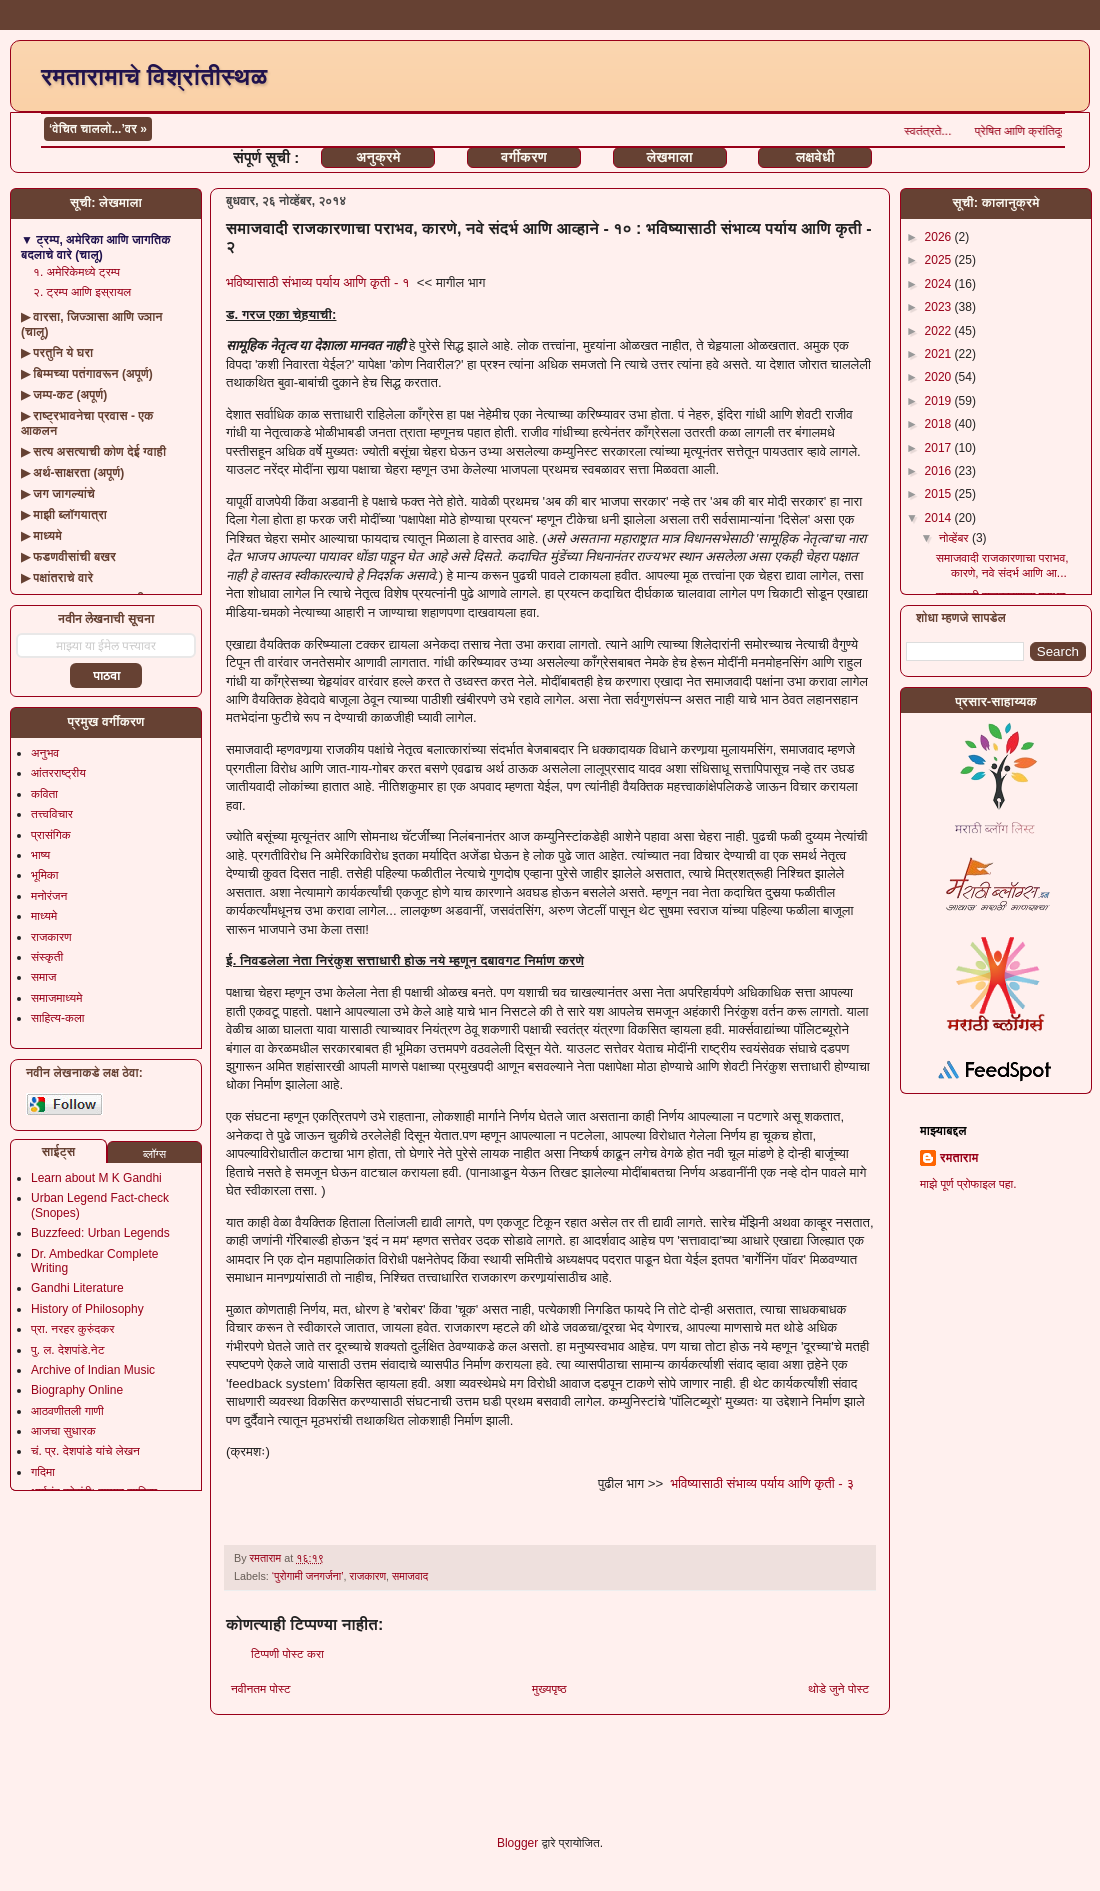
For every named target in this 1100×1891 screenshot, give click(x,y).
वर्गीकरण (524, 157)
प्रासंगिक (51, 835)
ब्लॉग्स (154, 1154)
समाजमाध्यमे (57, 998)
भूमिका (45, 875)
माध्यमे (44, 916)
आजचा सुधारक (63, 1431)
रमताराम (959, 1158)
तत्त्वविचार (52, 814)
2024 (940, 284)
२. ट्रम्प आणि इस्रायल (82, 292)
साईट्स (59, 1152)
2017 (940, 448)
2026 (940, 237)
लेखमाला (669, 157)
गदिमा (43, 1472)
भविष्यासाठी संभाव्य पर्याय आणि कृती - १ (318, 282)
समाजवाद (410, 1576)
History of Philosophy (87, 1309)
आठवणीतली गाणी (67, 1411)
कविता (44, 794)
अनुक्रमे (378, 157)
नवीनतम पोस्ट (261, 1689)
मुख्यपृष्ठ (549, 1689)
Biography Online (77, 1390)
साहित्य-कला (58, 1018)
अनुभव (45, 753)
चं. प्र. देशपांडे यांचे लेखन (85, 1451)
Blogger (517, 1843)
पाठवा (106, 676)
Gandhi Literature (77, 1288)
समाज (43, 977)
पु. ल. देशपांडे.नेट (67, 1350)
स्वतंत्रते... (1022, 131)
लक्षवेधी (815, 157)
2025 (940, 260)
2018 (940, 424)
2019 (940, 401)
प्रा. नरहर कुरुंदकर (72, 1329)
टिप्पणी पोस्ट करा (287, 1654)
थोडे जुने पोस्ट (838, 1689)
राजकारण (368, 1576)
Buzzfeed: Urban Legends (100, 1233)
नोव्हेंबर (955, 538)
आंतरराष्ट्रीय (58, 773)
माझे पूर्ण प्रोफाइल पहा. (968, 1184)
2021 (940, 354)
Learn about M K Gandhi (96, 1178)
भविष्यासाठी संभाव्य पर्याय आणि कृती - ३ (762, 1483)
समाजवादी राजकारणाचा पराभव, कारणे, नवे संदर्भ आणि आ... (1002, 565)
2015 (940, 494)
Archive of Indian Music (93, 1370)
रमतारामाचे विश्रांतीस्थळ (154, 76)
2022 (940, 331)
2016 (940, 471)
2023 (940, 307)
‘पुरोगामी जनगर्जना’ (308, 1576)
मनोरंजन (49, 896)
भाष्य (40, 855)
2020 (940, 377)
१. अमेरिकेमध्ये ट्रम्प (76, 272)
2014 (940, 518)
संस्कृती (47, 957)
